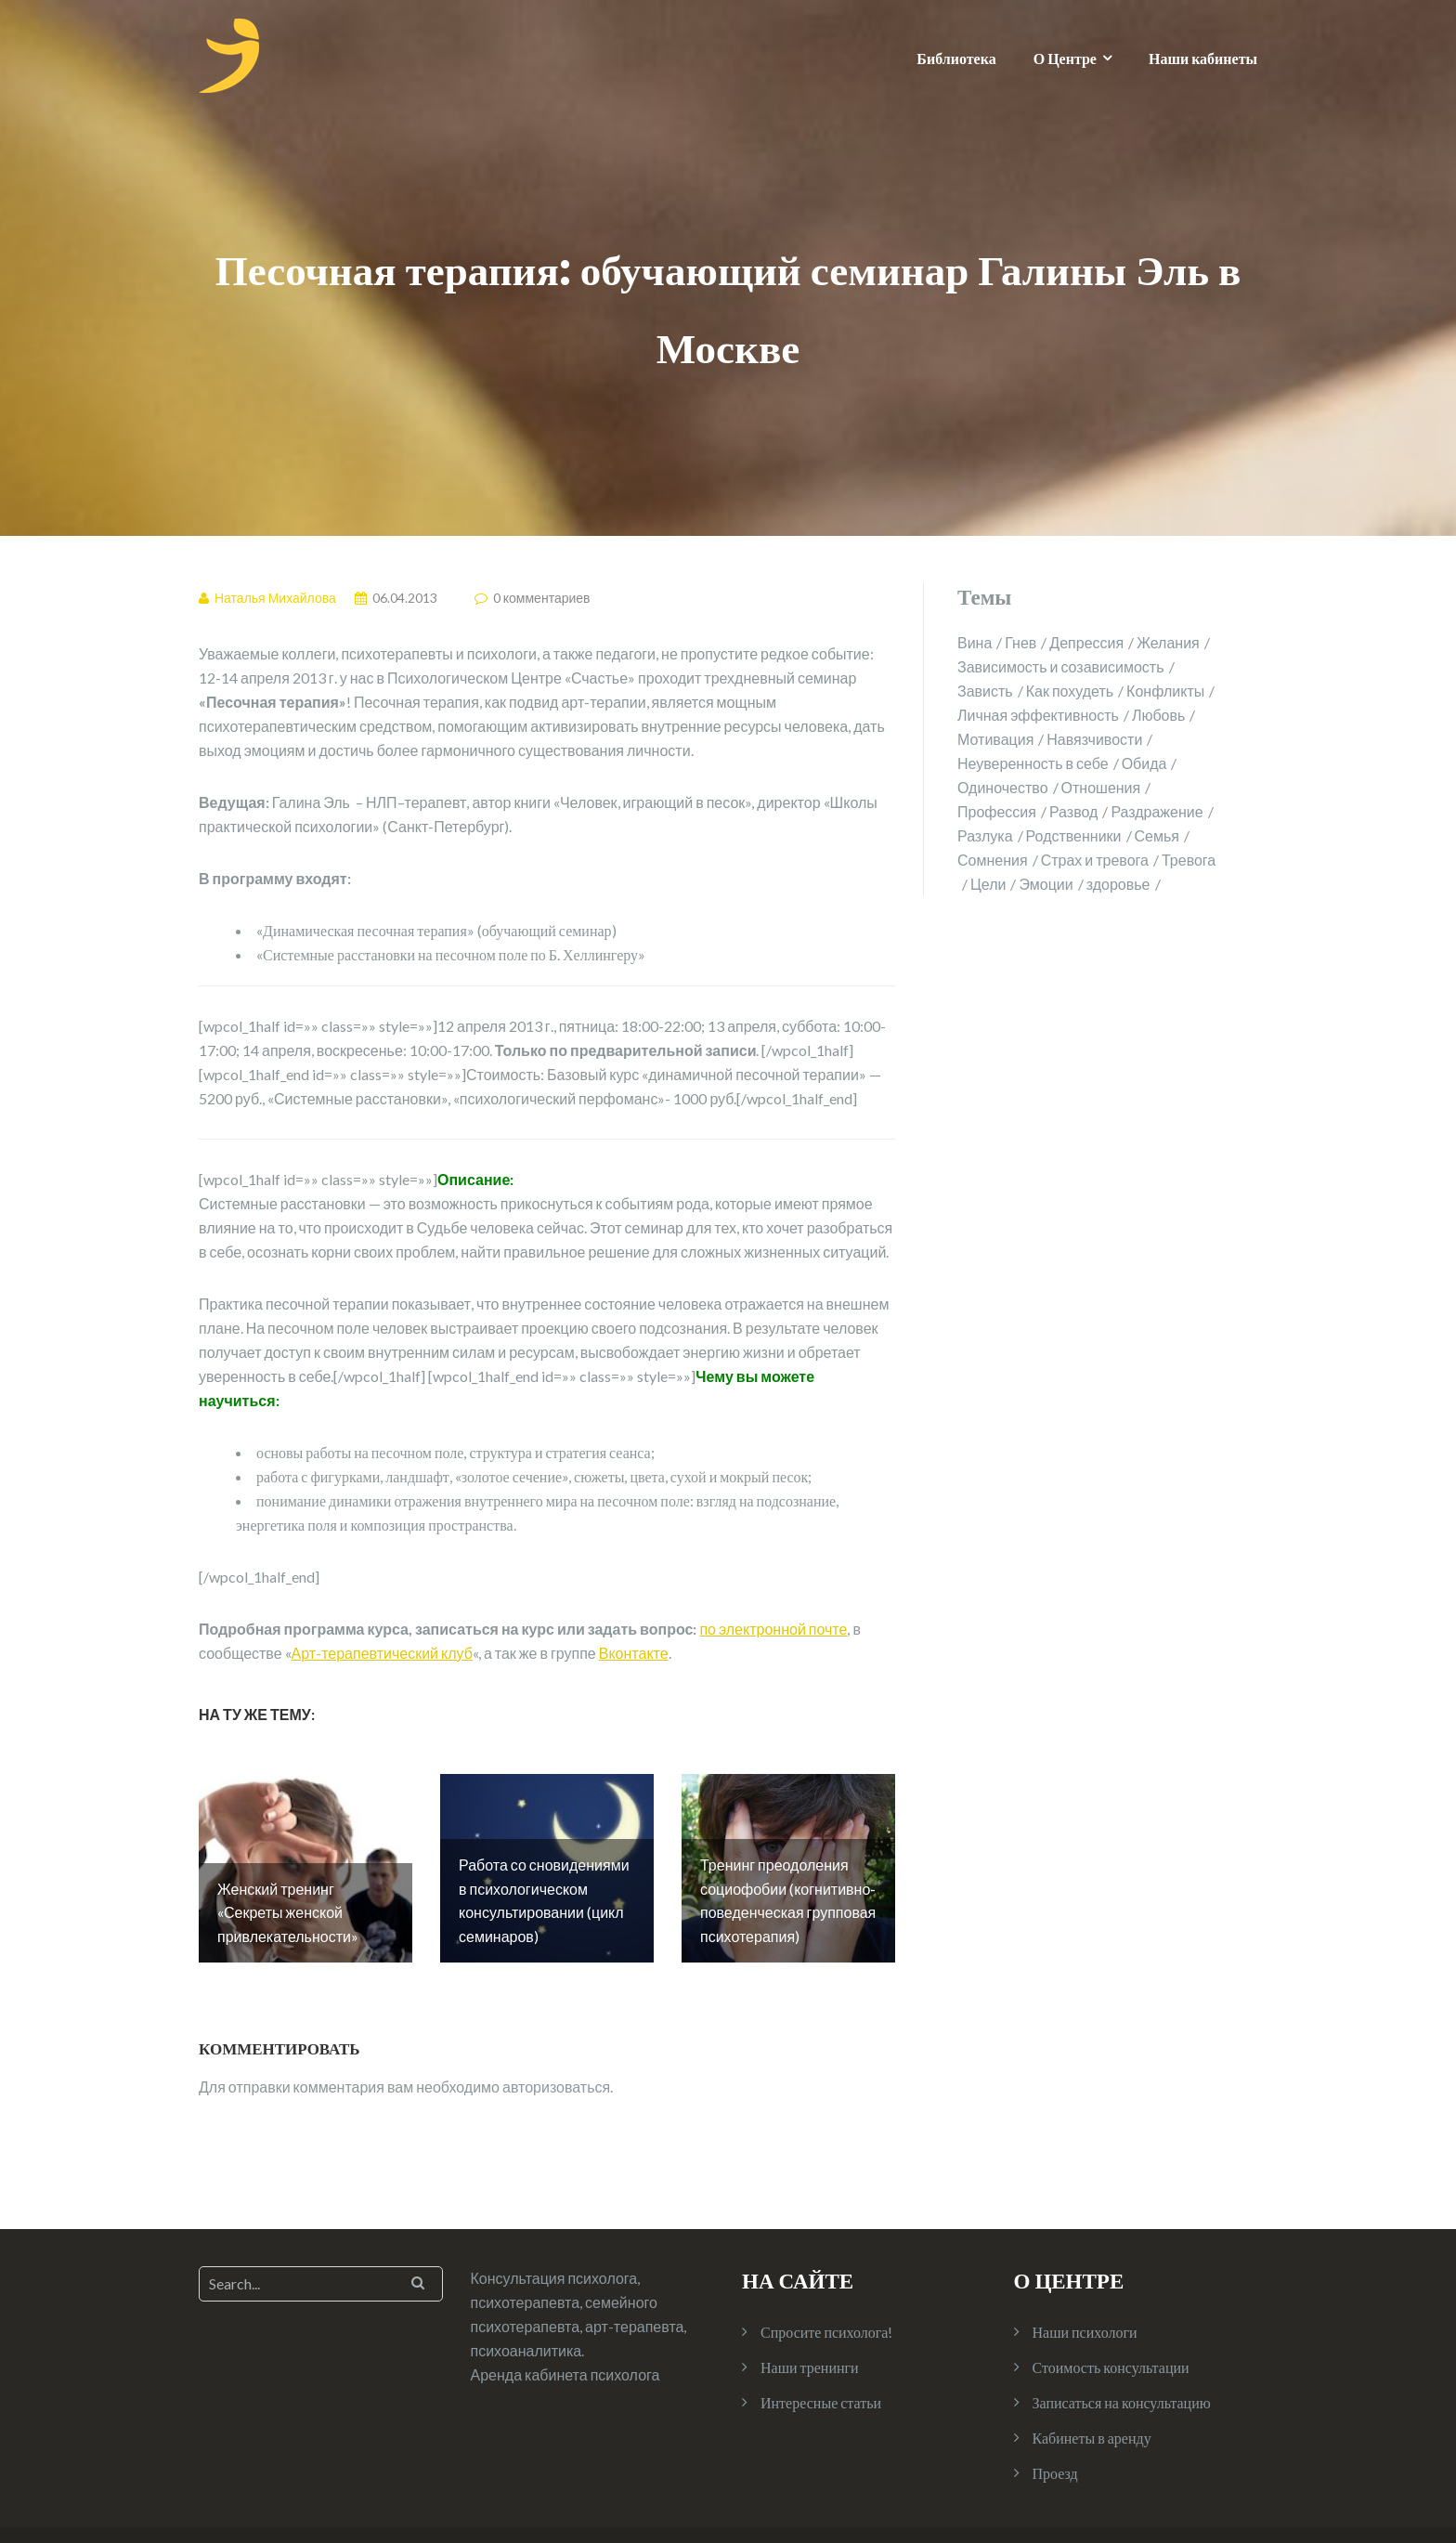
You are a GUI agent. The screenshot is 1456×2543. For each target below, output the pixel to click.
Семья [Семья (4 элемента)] (1157, 835)
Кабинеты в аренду (1092, 2380)
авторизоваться (556, 2029)
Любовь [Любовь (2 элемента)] (1158, 715)
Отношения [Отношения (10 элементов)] (1101, 787)
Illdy (345, 2506)
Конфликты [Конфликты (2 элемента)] (1165, 690)
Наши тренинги (809, 2309)
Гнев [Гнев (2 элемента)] (1020, 642)
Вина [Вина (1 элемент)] (974, 642)
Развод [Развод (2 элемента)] (1073, 811)
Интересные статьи (820, 2345)
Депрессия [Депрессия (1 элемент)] (1086, 642)
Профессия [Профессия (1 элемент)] (996, 811)
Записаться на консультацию (1122, 2345)
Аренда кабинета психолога (565, 2317)
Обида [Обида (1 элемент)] (1144, 763)
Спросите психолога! (826, 2274)
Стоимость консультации (1111, 2309)
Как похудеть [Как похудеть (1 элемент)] (1069, 690)
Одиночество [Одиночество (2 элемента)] (1002, 787)
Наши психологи (1085, 2274)
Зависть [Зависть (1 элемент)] (985, 690)
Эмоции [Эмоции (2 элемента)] (1045, 884)
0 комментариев (542, 598)
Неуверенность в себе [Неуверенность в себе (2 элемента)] (1033, 763)
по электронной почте (773, 1628)
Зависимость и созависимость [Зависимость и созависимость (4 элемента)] (1060, 666)
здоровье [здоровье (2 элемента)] (1118, 884)
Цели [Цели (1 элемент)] (988, 884)
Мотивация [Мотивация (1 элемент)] (995, 739)
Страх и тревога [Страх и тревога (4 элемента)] (1095, 859)
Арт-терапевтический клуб (382, 1653)
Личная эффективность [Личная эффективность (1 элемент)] (1038, 715)
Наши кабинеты (1203, 58)
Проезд (1055, 2415)
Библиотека (955, 58)
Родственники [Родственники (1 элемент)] (1074, 835)
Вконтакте (634, 1653)
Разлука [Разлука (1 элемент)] (985, 835)
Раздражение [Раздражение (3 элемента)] (1156, 811)
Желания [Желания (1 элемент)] (1168, 642)
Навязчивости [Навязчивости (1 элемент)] (1094, 739)
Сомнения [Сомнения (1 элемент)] (992, 859)
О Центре (1065, 58)
